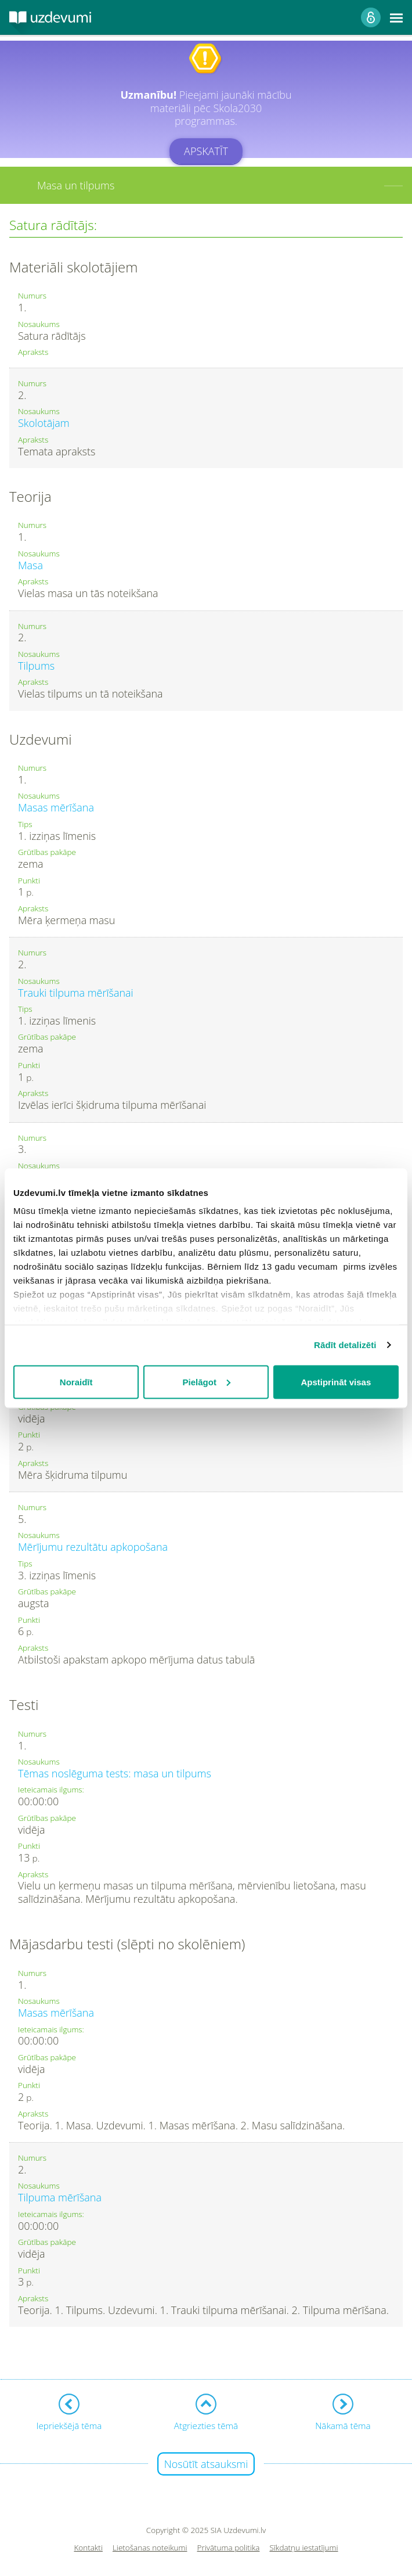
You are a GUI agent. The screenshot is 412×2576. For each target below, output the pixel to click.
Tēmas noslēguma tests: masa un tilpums (114, 1773)
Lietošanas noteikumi (150, 2548)
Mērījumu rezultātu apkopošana (93, 1547)
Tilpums (36, 666)
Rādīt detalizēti (345, 1345)
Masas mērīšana (56, 807)
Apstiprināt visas (336, 1381)
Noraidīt (76, 1381)
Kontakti (88, 2548)
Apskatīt (206, 151)
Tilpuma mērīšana (60, 2197)
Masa (30, 565)
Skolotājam (44, 423)
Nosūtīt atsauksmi (206, 2464)
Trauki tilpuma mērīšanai (75, 993)
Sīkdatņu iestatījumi (303, 2548)
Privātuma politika (228, 2548)
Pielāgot (206, 1381)
